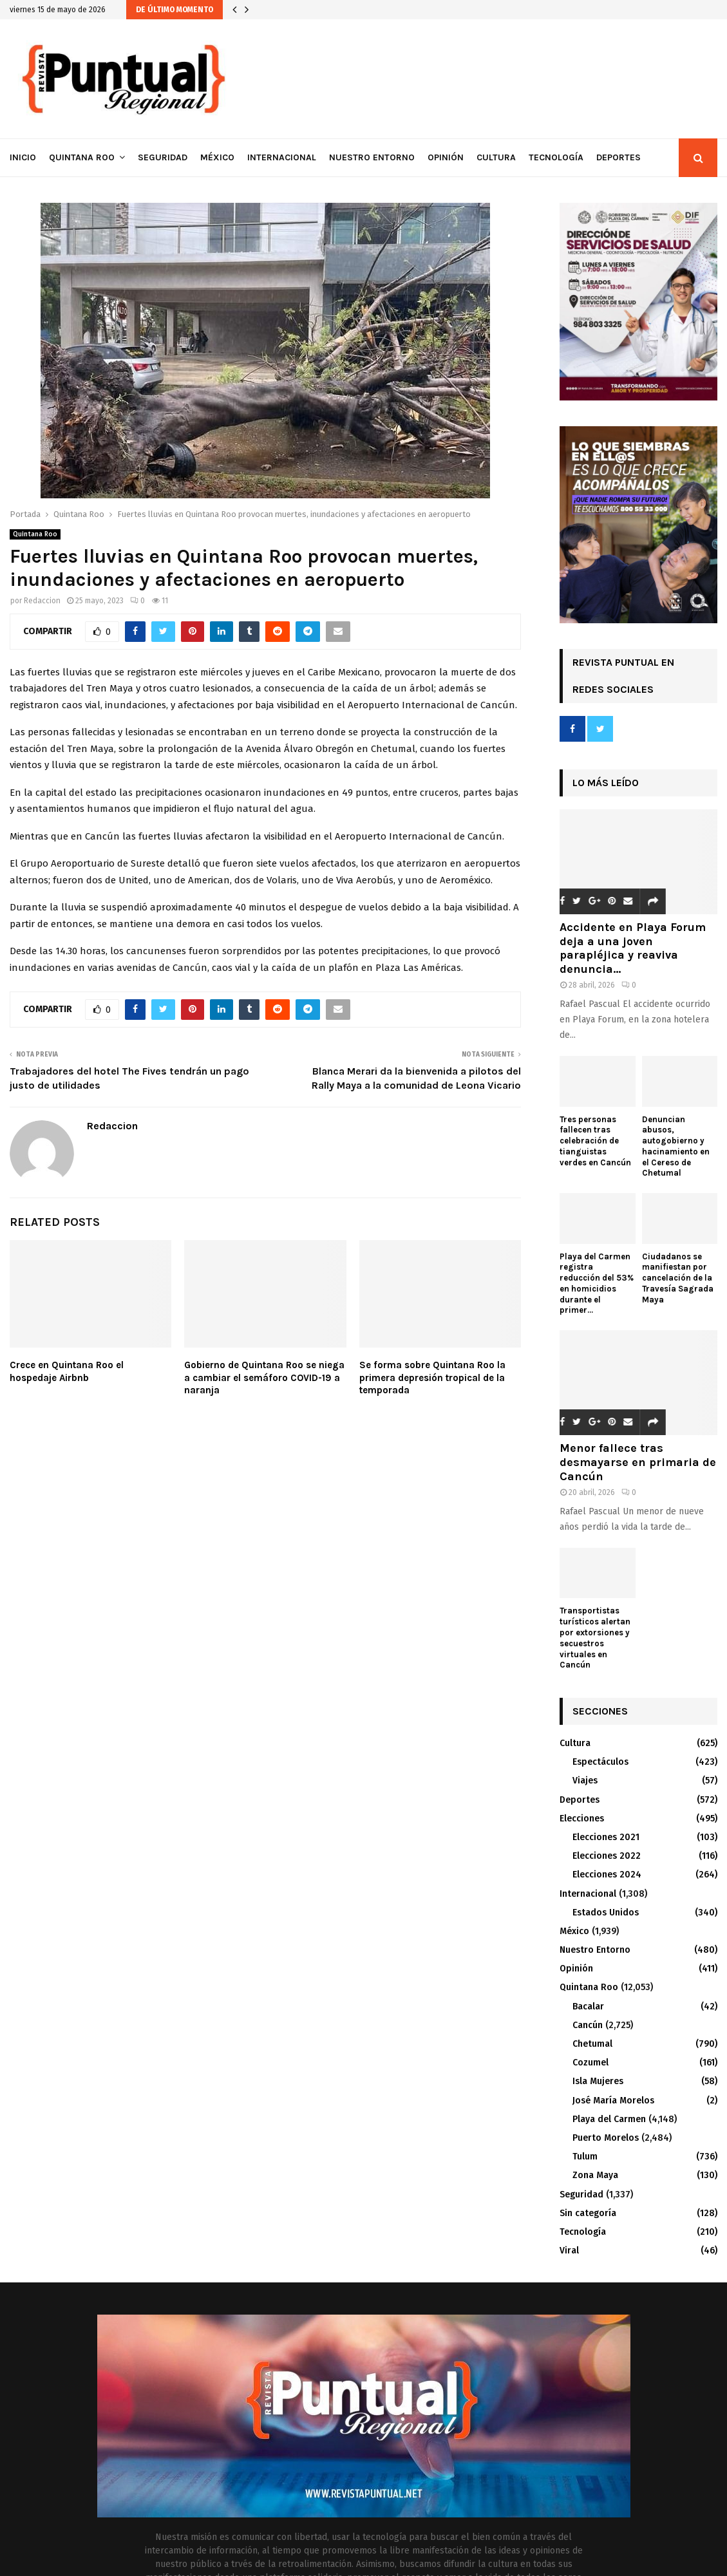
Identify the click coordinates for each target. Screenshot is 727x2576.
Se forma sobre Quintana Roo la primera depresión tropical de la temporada (432, 1377)
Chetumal (592, 2043)
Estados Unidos (605, 1912)
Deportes (618, 157)
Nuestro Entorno (372, 157)
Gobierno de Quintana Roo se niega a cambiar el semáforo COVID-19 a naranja (264, 1377)
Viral (569, 2250)
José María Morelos (613, 2100)
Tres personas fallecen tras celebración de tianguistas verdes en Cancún (595, 1140)
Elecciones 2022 (606, 1855)
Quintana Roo (82, 157)
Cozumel (590, 2062)
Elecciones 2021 (605, 1837)
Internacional (281, 157)
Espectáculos (600, 1761)
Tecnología (556, 157)
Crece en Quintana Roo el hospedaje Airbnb (67, 1371)
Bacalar (588, 2006)
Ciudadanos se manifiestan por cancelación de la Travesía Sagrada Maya (677, 1278)
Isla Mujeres (597, 2081)
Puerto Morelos (605, 2137)
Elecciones (582, 1818)
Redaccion (42, 600)
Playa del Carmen (609, 2119)
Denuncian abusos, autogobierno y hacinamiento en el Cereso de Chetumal (676, 1146)
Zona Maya (595, 2175)
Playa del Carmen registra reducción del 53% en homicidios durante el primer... (597, 1283)
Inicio (23, 157)
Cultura (496, 157)
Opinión (446, 157)
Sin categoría (588, 2213)
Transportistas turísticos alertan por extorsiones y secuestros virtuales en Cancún (595, 1637)
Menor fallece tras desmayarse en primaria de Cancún (638, 1462)
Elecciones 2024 (606, 1874)
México (217, 157)
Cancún (587, 2025)
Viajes (585, 1780)
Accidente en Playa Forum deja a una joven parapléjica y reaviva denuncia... (633, 948)
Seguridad (162, 157)
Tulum (585, 2156)
